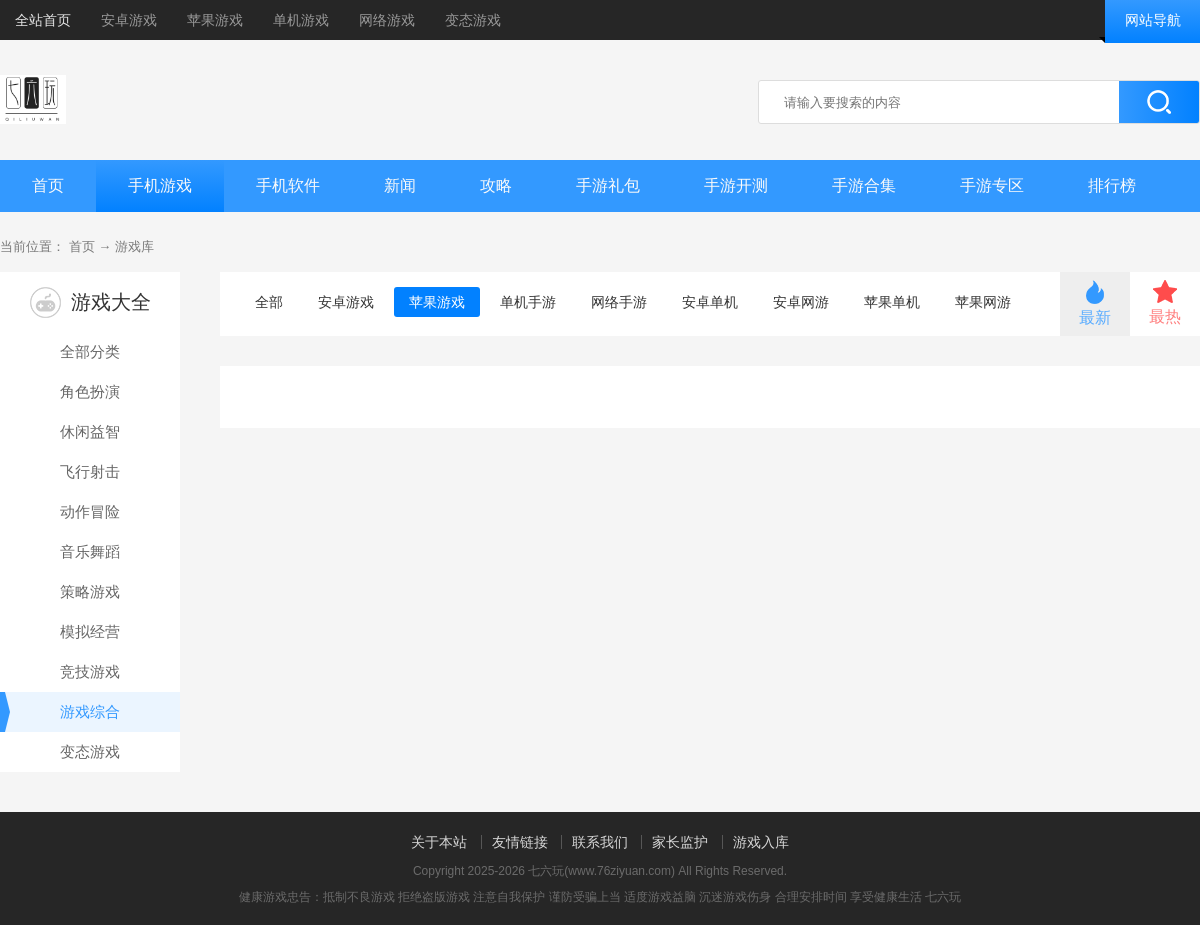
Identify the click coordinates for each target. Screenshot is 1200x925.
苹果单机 (892, 302)
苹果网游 (983, 302)
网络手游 (619, 302)
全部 (269, 302)
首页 (48, 185)
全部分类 (90, 351)
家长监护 (680, 842)
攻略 (496, 185)
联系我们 (600, 842)
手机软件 (288, 185)
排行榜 (1112, 185)
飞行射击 (90, 471)
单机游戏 (301, 20)
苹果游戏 (215, 20)
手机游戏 (160, 185)
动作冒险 (90, 511)
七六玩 (943, 897)
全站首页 (43, 20)
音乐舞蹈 (90, 551)
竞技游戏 (90, 671)
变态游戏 (473, 20)
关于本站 (439, 842)
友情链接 (520, 842)
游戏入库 (761, 842)
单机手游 (528, 302)
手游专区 (992, 185)
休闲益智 (90, 431)
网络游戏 (387, 20)
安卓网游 (801, 302)
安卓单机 (710, 302)
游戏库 (134, 246)
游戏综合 (60, 712)
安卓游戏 (129, 20)
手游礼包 (608, 185)
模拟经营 (90, 631)
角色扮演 (90, 391)
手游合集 (864, 185)
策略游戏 (90, 591)
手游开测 (736, 185)
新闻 (400, 185)
